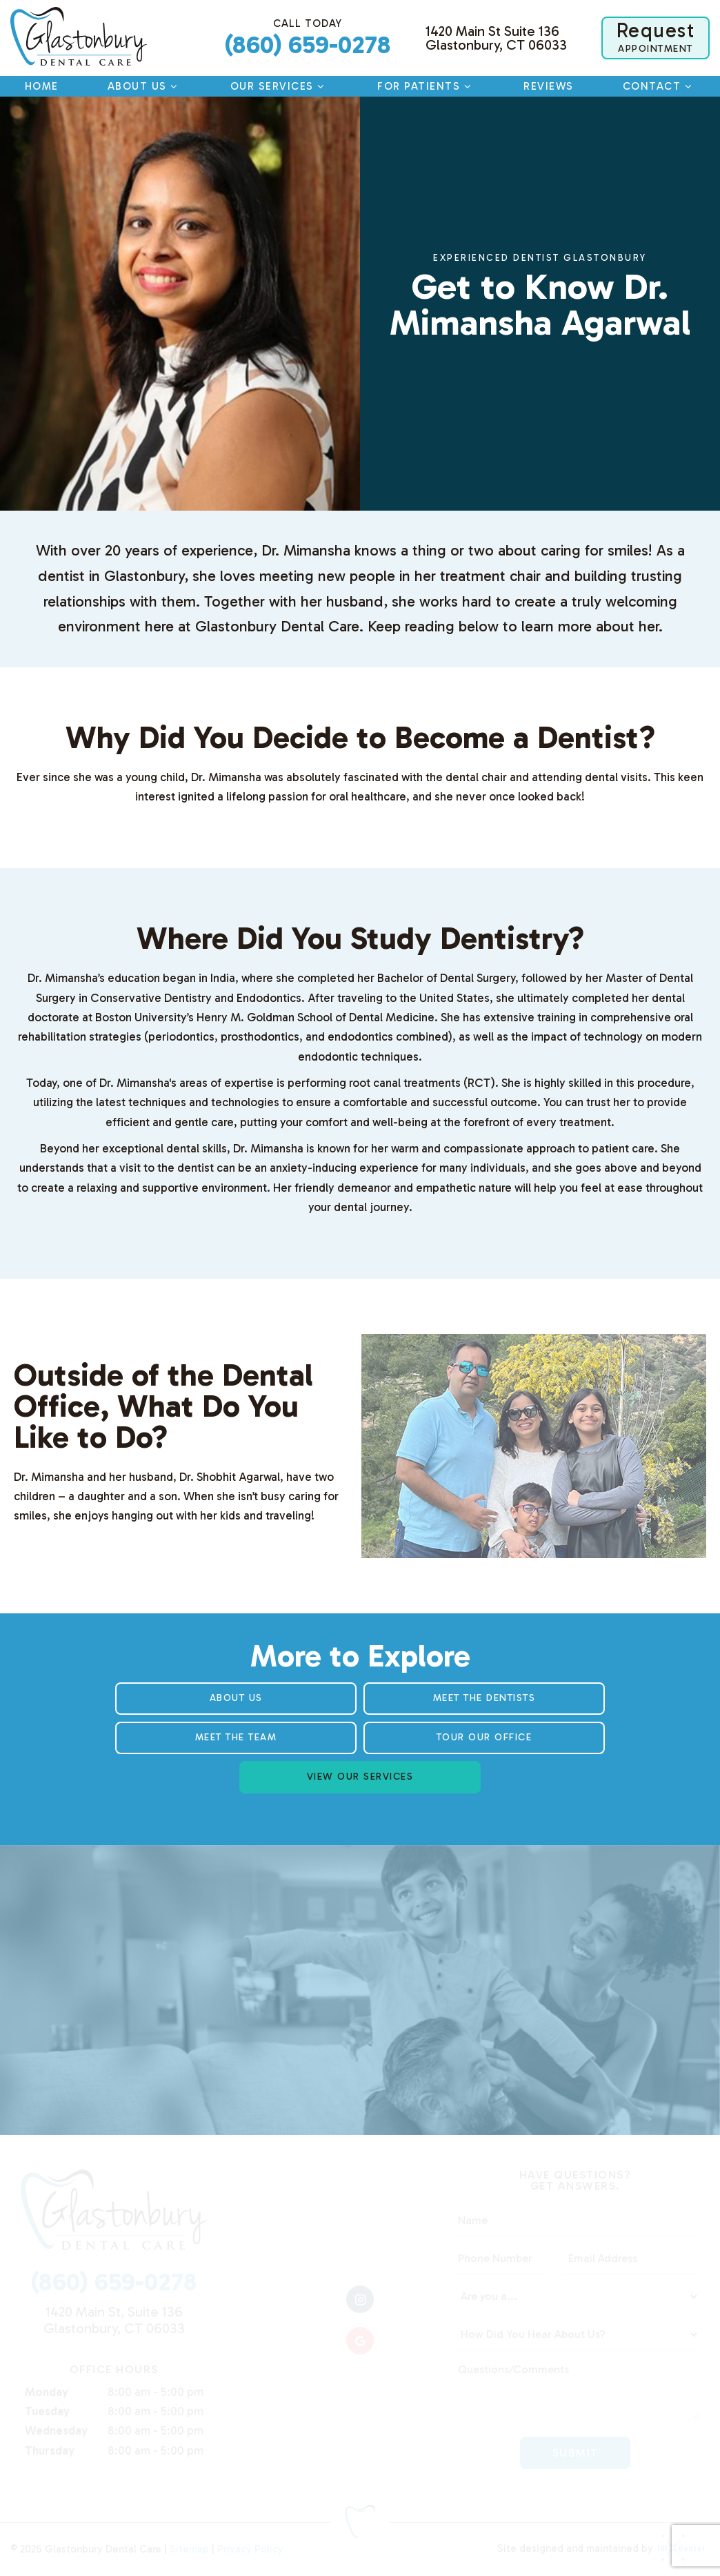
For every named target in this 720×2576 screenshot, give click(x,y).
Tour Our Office (484, 1737)
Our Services (279, 86)
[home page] (78, 36)
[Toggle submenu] (174, 86)
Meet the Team (236, 1737)
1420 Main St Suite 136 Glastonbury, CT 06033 (496, 38)
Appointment (656, 37)
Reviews (548, 86)
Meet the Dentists (484, 1698)
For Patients (425, 86)
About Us (144, 86)
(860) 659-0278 (307, 38)
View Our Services (360, 1776)
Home (42, 86)
